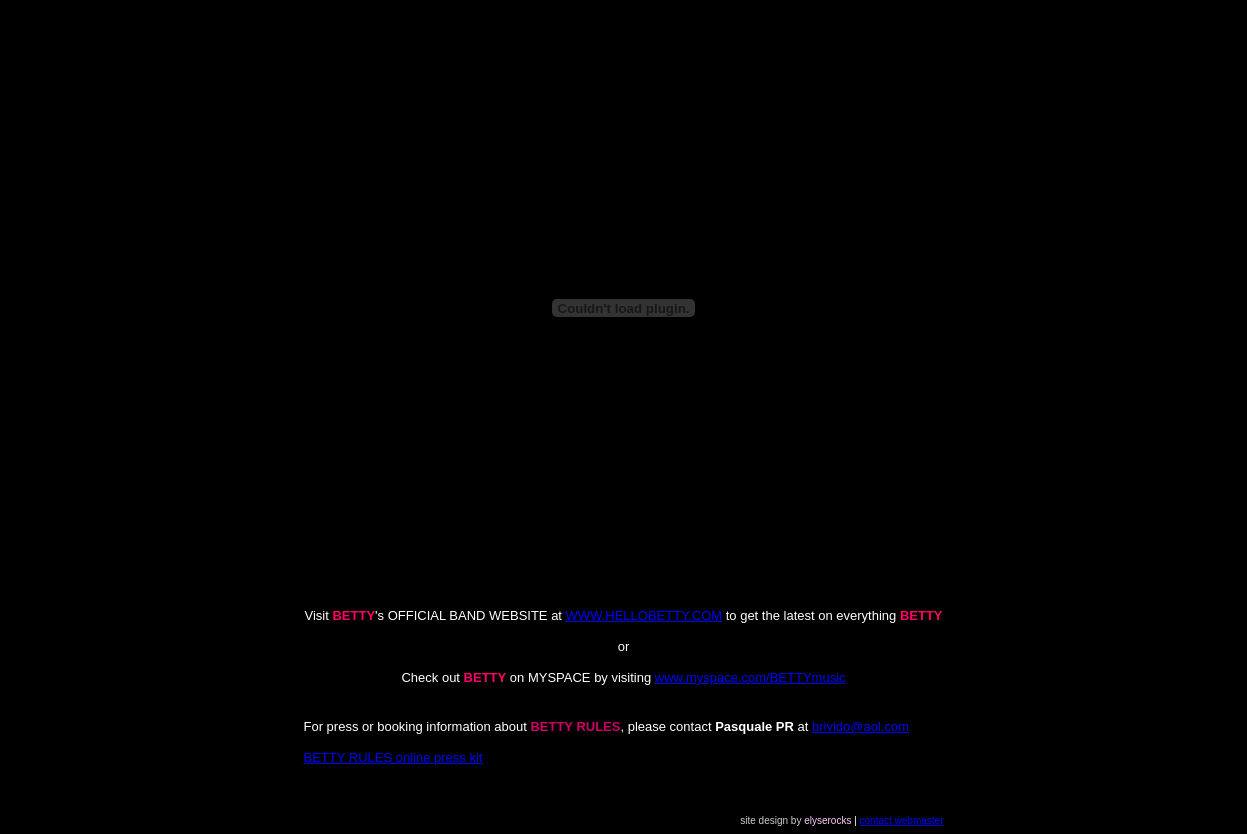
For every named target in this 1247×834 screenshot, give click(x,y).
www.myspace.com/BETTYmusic (750, 677)
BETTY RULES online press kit (393, 757)
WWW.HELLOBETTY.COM (644, 615)
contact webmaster (902, 820)
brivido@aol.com (860, 726)
